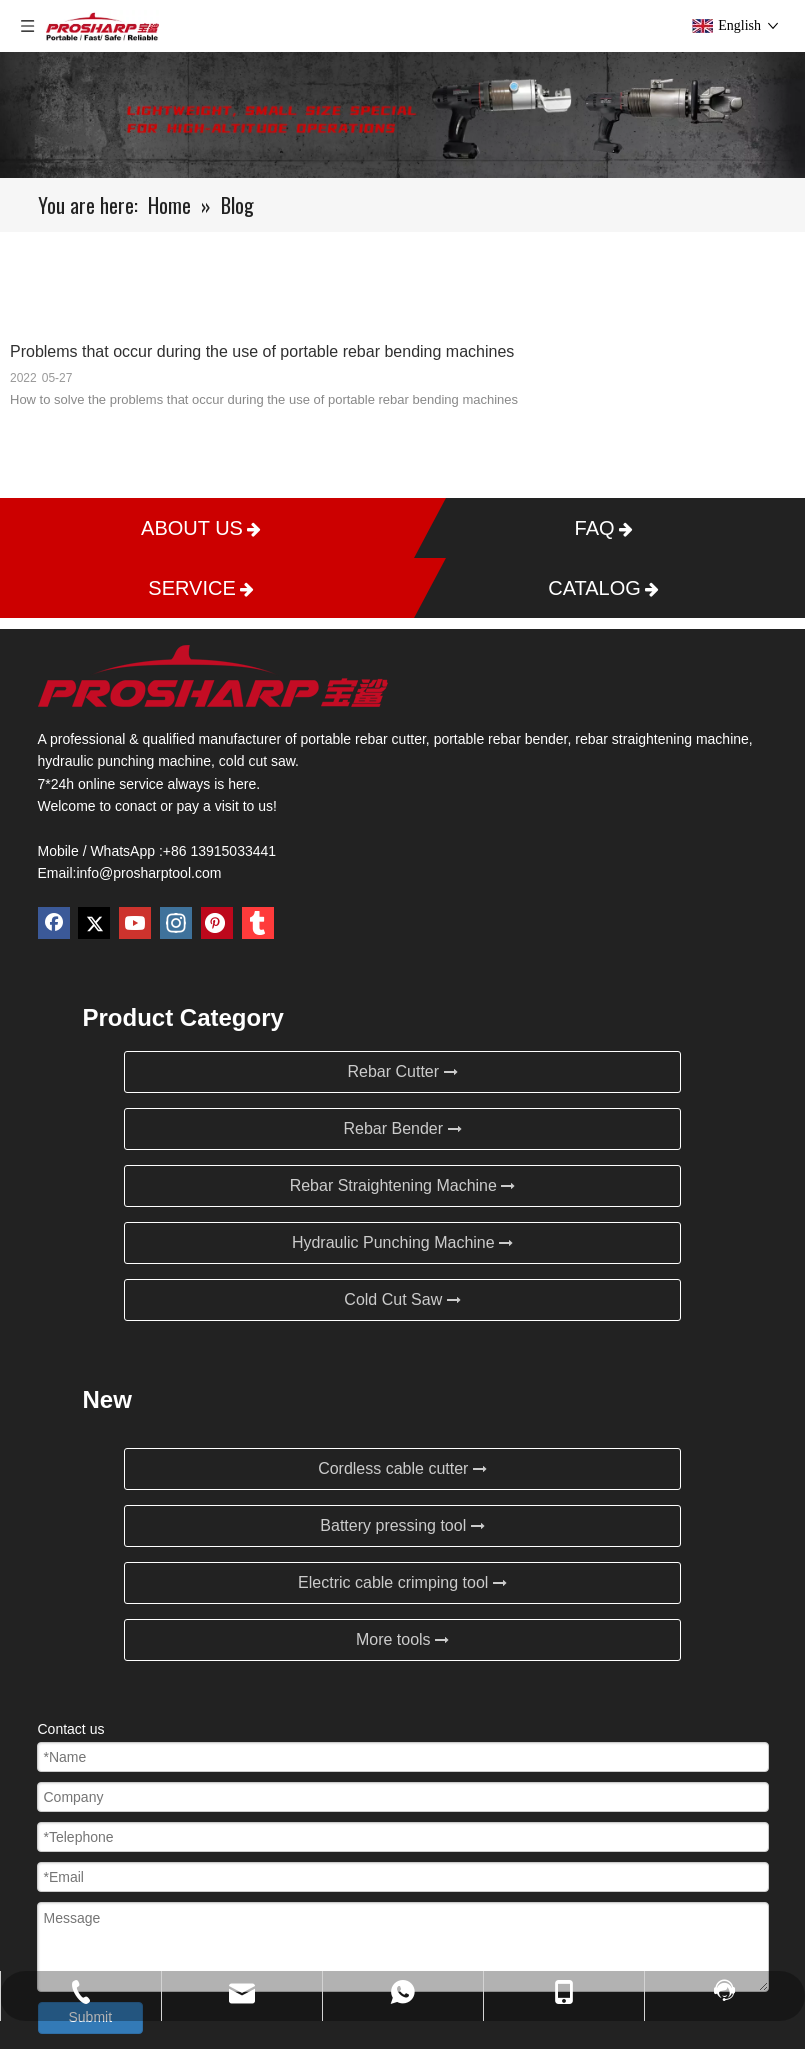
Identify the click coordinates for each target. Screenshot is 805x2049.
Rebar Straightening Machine (403, 1185)
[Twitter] (94, 923)
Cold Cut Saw (402, 1299)
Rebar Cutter (402, 1071)
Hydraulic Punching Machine (402, 1242)
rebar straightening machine (662, 739)
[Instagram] (176, 923)
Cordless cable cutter (402, 1468)
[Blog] (402, 115)
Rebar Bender (402, 1128)
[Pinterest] (217, 923)
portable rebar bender (501, 739)
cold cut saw (257, 761)
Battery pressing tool (402, 1525)
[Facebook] (54, 923)
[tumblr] (258, 923)
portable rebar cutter (363, 739)
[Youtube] (135, 923)
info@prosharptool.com (148, 873)
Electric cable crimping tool (402, 1582)
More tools (402, 1639)
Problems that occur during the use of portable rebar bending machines (262, 351)
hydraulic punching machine (125, 761)
